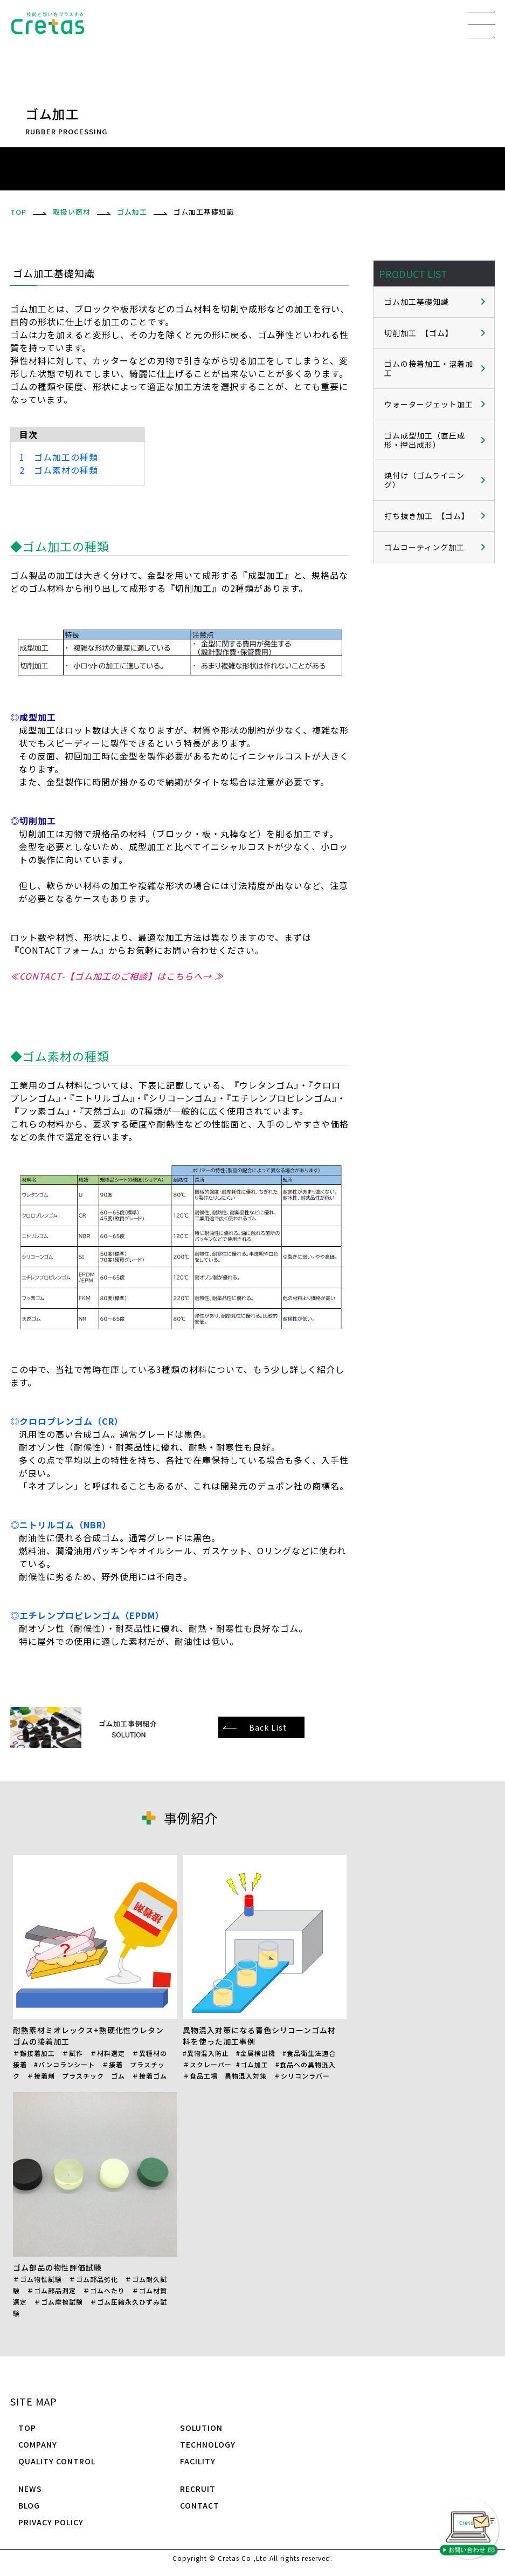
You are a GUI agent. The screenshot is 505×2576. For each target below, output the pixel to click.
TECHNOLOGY (208, 2444)
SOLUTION (201, 2427)
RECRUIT (198, 2488)
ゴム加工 (132, 212)
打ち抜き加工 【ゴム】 (426, 515)
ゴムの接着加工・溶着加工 (428, 368)
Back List (268, 1727)
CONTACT (199, 2505)
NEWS (30, 2488)
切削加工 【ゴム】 (418, 332)
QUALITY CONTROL (56, 2461)
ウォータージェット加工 (428, 404)
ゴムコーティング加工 (424, 547)
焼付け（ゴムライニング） (424, 480)
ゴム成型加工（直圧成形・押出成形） (424, 440)
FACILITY (198, 2461)
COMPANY (37, 2444)
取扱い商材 (72, 212)
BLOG (29, 2505)
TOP (27, 2427)
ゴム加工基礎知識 (416, 301)
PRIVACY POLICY (51, 2522)
